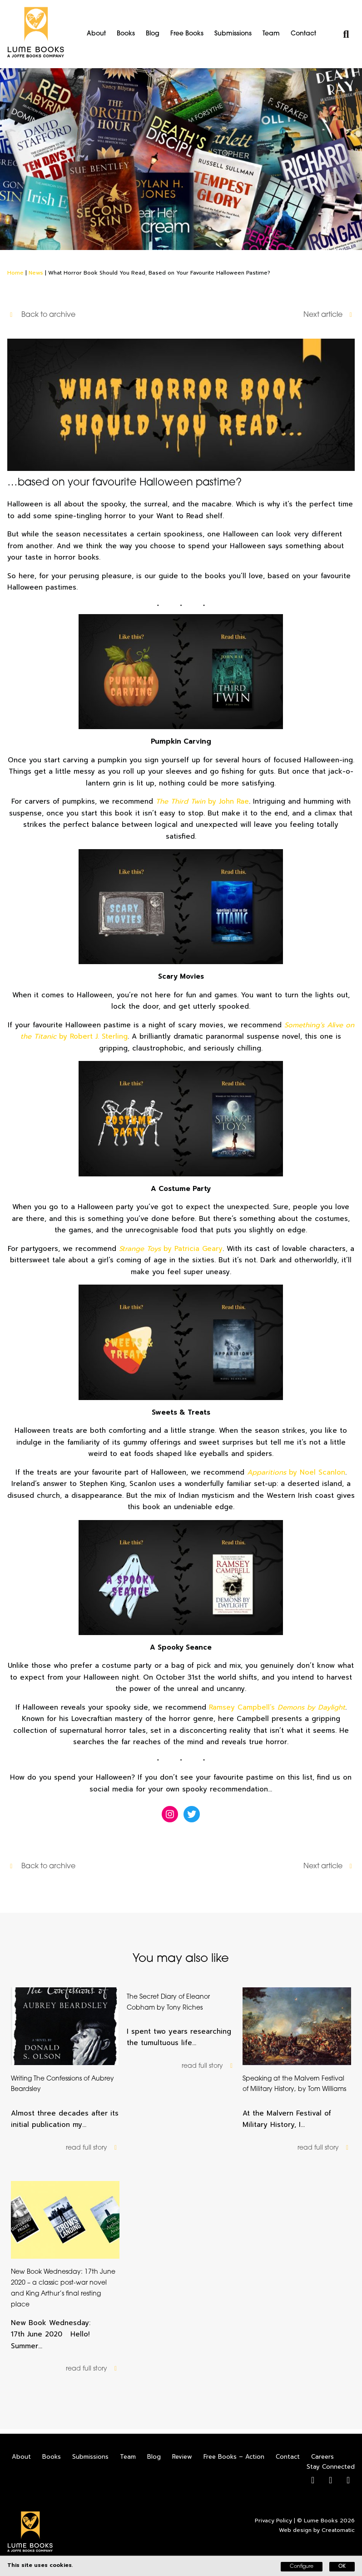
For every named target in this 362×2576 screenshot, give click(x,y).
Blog (152, 33)
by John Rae (202, 801)
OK (342, 2566)
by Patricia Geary (171, 1249)
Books (126, 33)
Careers (322, 2456)
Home (15, 273)
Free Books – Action (233, 2456)
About (96, 33)
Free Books (186, 33)
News (36, 273)
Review (182, 2456)
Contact (303, 33)
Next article (329, 315)
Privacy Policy (273, 2520)
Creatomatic (338, 2530)
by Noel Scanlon (296, 1472)
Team (271, 33)
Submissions (233, 33)
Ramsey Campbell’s (277, 1707)
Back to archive (41, 315)
